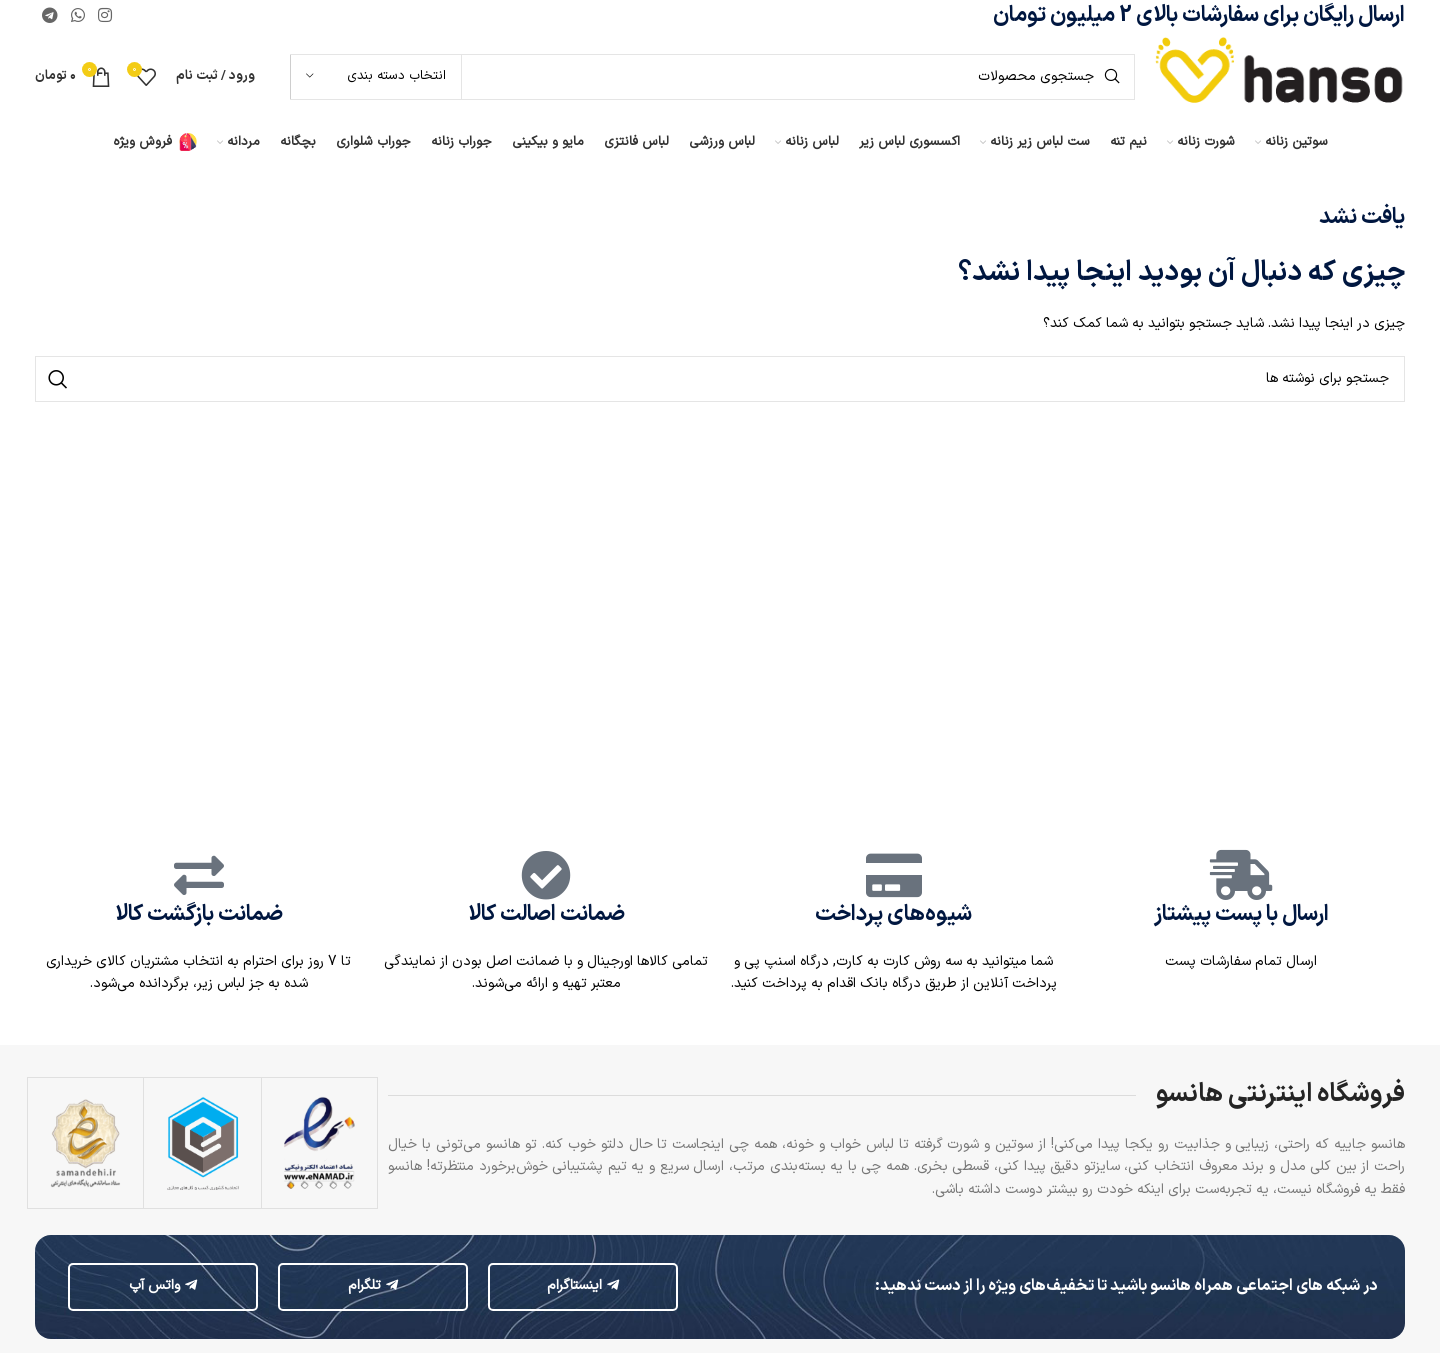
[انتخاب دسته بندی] (376, 77)
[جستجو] (712, 77)
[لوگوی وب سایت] (1280, 76)
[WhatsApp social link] (77, 16)
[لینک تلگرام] (49, 16)
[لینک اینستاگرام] (105, 16)
